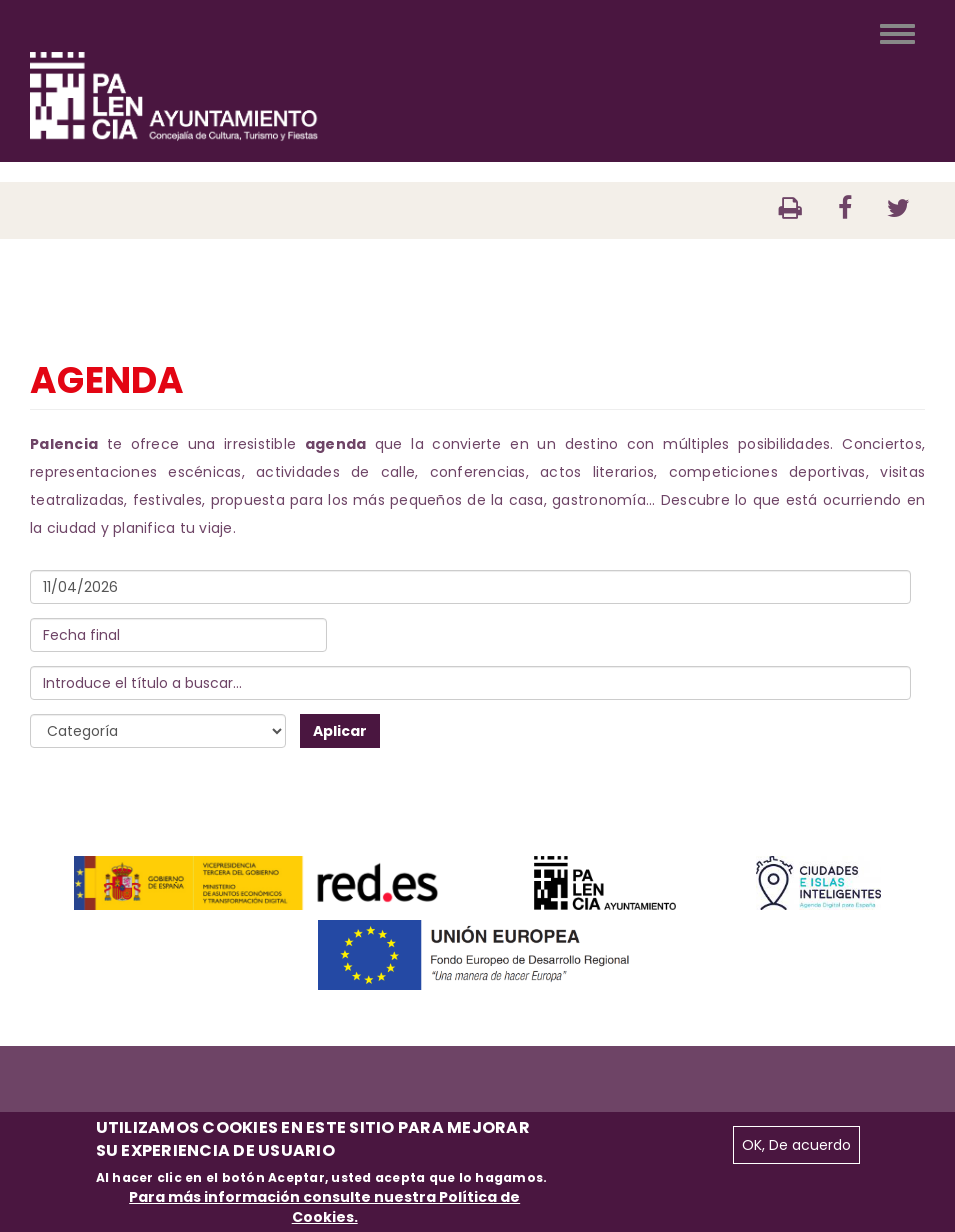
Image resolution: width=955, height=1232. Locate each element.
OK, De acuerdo (796, 1145)
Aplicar (340, 731)
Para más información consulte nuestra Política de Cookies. (324, 1207)
